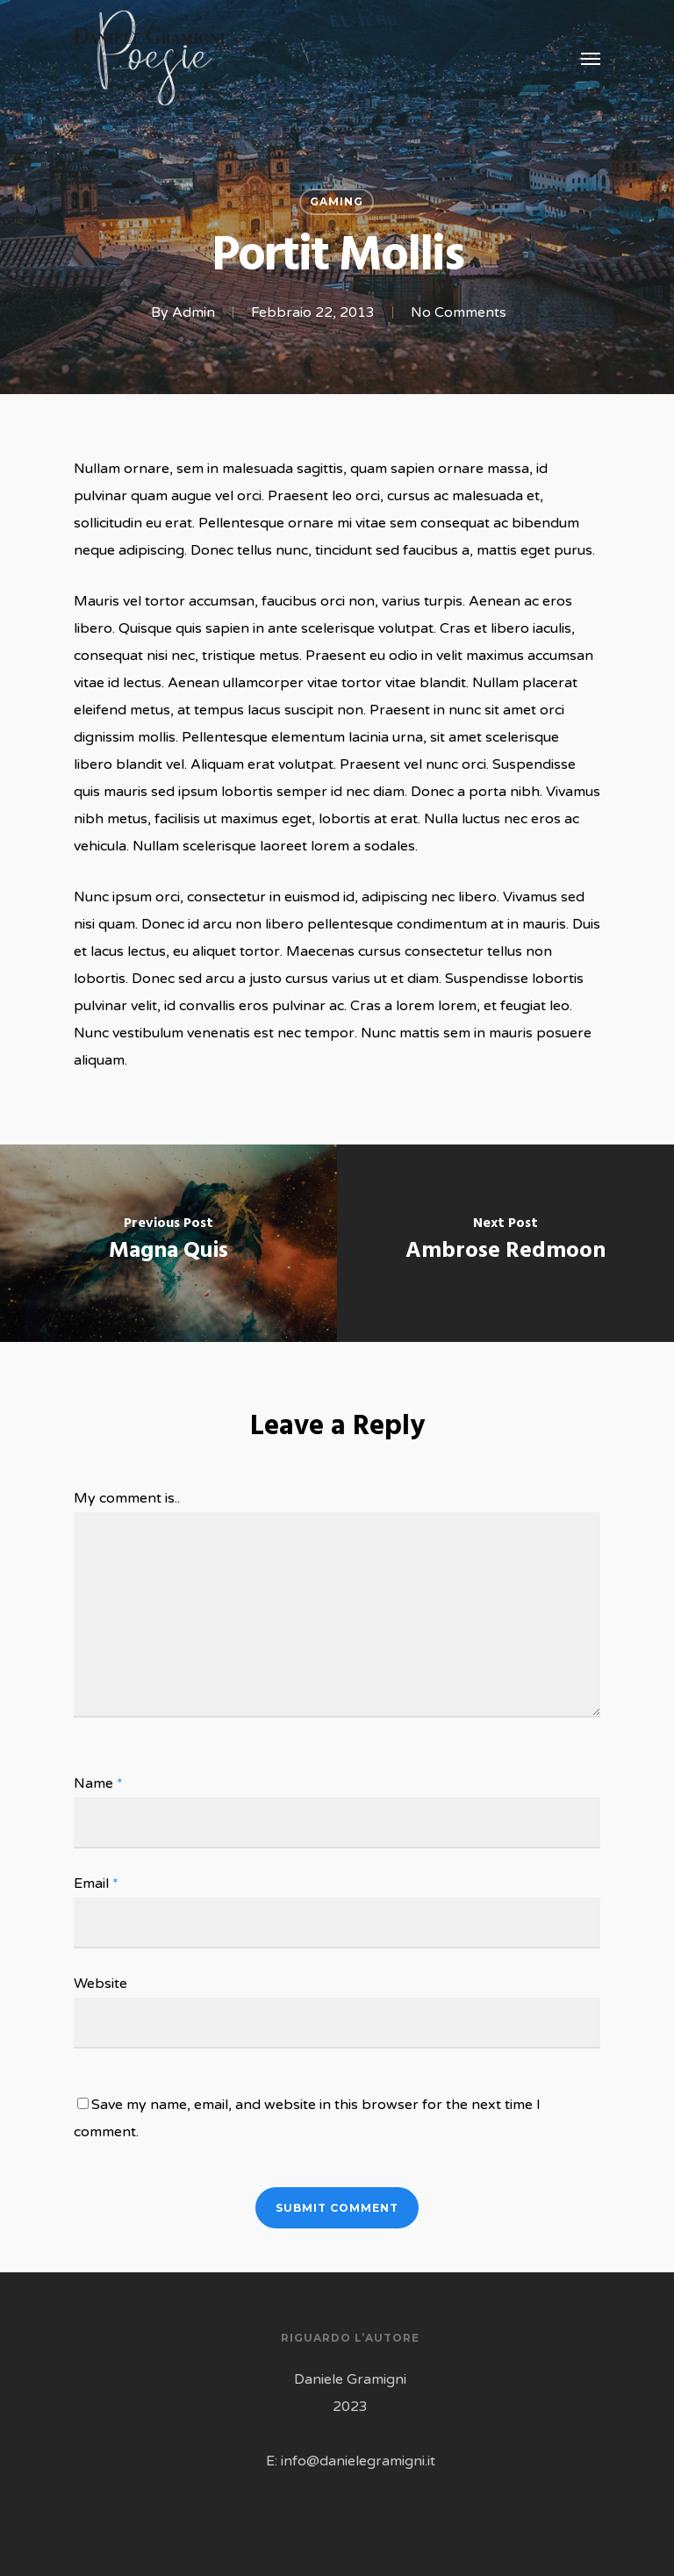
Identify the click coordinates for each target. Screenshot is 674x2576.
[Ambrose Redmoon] (505, 1243)
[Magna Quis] (168, 1243)
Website (100, 1983)
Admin (193, 312)
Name (98, 1783)
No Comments (458, 312)
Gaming (336, 201)
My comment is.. (127, 1498)
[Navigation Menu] (590, 58)
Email (96, 1883)
